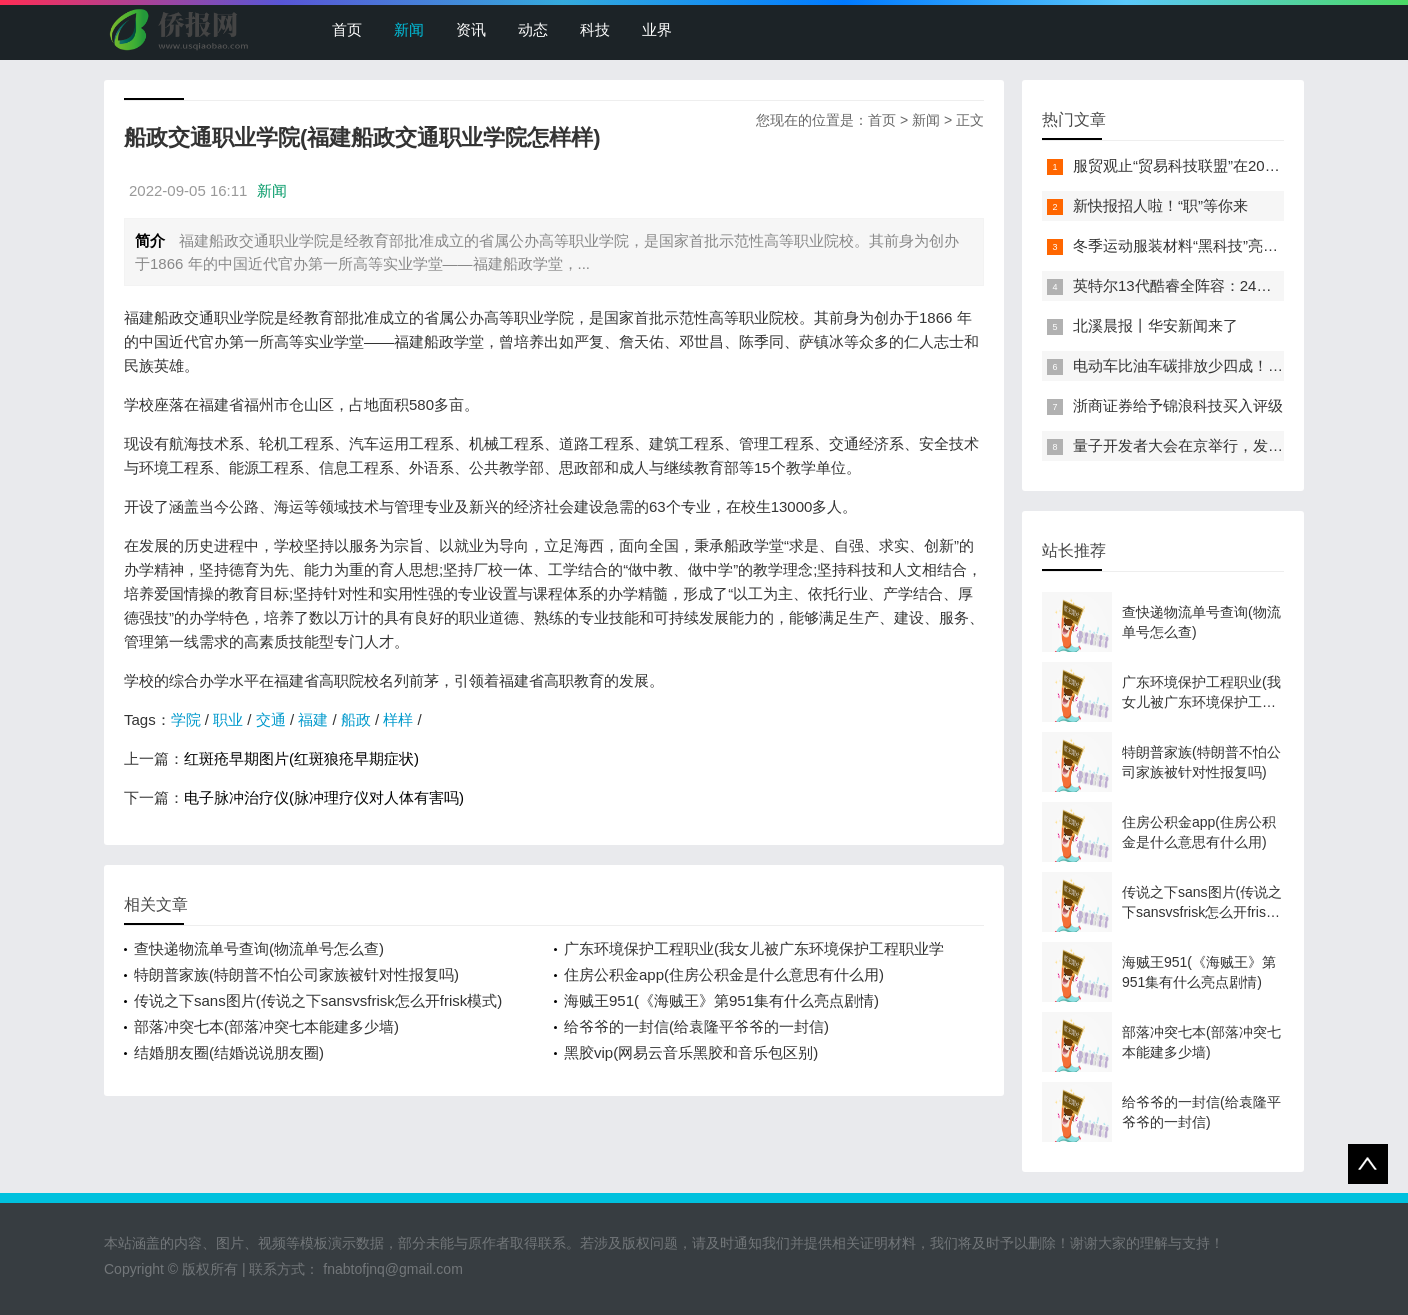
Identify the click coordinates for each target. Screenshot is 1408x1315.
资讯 (471, 29)
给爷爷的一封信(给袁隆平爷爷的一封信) (696, 1026)
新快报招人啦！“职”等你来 (1160, 205)
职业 (228, 719)
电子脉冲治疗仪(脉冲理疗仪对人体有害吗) (324, 797)
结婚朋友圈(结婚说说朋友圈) (229, 1052)
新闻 (409, 29)
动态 (533, 29)
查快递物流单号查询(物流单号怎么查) (259, 948)
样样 (398, 719)
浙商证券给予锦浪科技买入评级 (1178, 405)
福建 (313, 719)
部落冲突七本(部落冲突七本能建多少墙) (266, 1026)
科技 (595, 29)
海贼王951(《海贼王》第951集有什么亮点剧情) (721, 1000)
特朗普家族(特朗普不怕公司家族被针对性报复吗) (296, 974)
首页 (347, 29)
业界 (657, 29)
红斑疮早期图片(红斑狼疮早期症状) (301, 758)
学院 (186, 719)
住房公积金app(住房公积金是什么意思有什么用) (724, 974)
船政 (356, 719)
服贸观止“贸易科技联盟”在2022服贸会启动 (1214, 165)
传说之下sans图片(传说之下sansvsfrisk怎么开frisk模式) (318, 1000)
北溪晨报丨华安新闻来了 (1155, 325)
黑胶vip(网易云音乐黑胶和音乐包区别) (691, 1052)
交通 (271, 719)
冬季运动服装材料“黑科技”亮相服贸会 (1198, 245)
